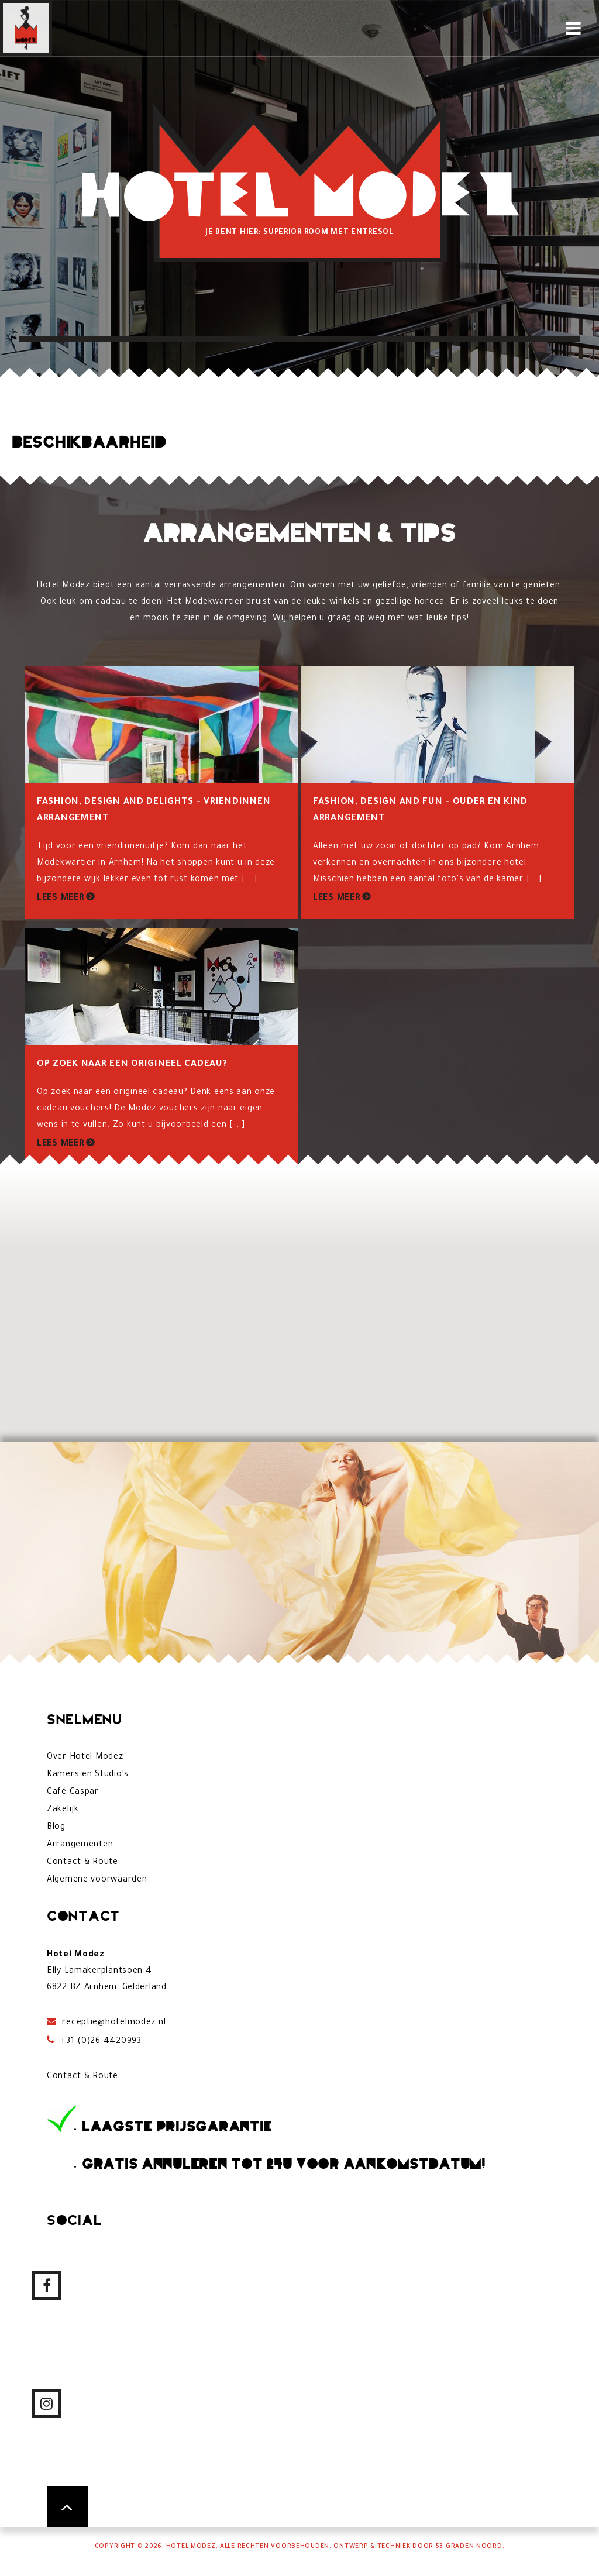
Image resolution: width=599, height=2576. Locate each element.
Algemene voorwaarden (97, 1880)
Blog (56, 1827)
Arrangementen (80, 1845)
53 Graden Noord (469, 2546)
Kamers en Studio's (88, 1775)
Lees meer (60, 898)
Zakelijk (63, 1810)
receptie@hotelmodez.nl (113, 2023)
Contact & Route (82, 1862)
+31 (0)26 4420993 (100, 2042)
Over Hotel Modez (85, 1757)
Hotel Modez (191, 2546)
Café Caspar (73, 1792)
